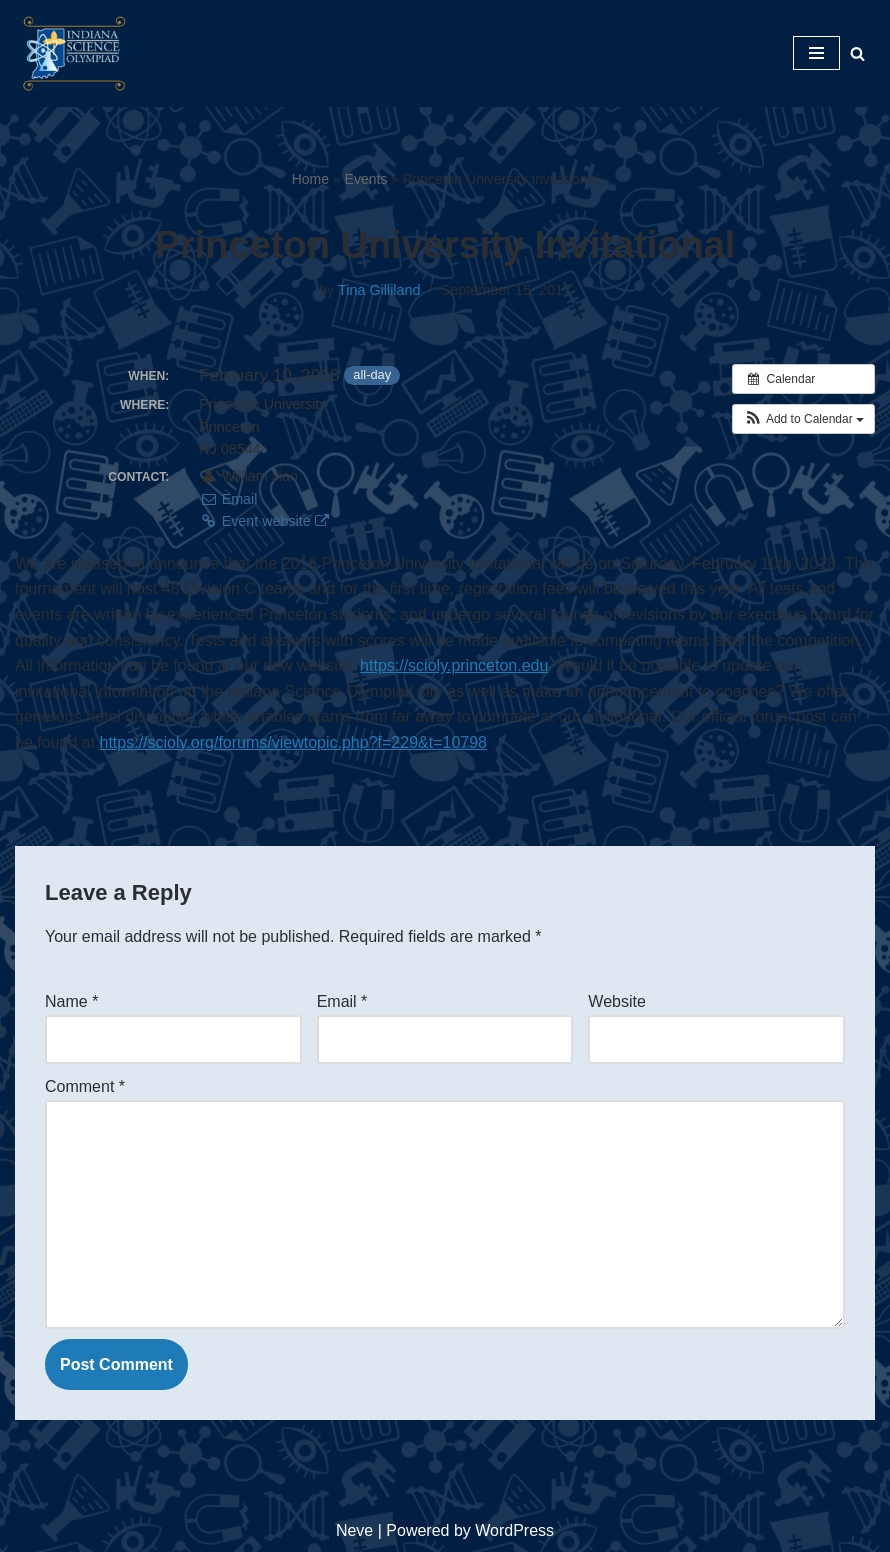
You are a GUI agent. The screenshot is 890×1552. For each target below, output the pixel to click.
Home (310, 179)
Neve (354, 1530)
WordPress (514, 1530)
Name (71, 1001)
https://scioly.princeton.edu (454, 665)
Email (228, 499)
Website (617, 1001)
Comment (85, 1086)
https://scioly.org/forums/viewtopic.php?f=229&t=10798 (293, 742)
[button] (803, 419)
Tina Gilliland (379, 290)
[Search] (857, 53)
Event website (263, 521)
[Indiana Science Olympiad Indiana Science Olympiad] (75, 53)
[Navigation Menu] (816, 53)
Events (366, 179)
